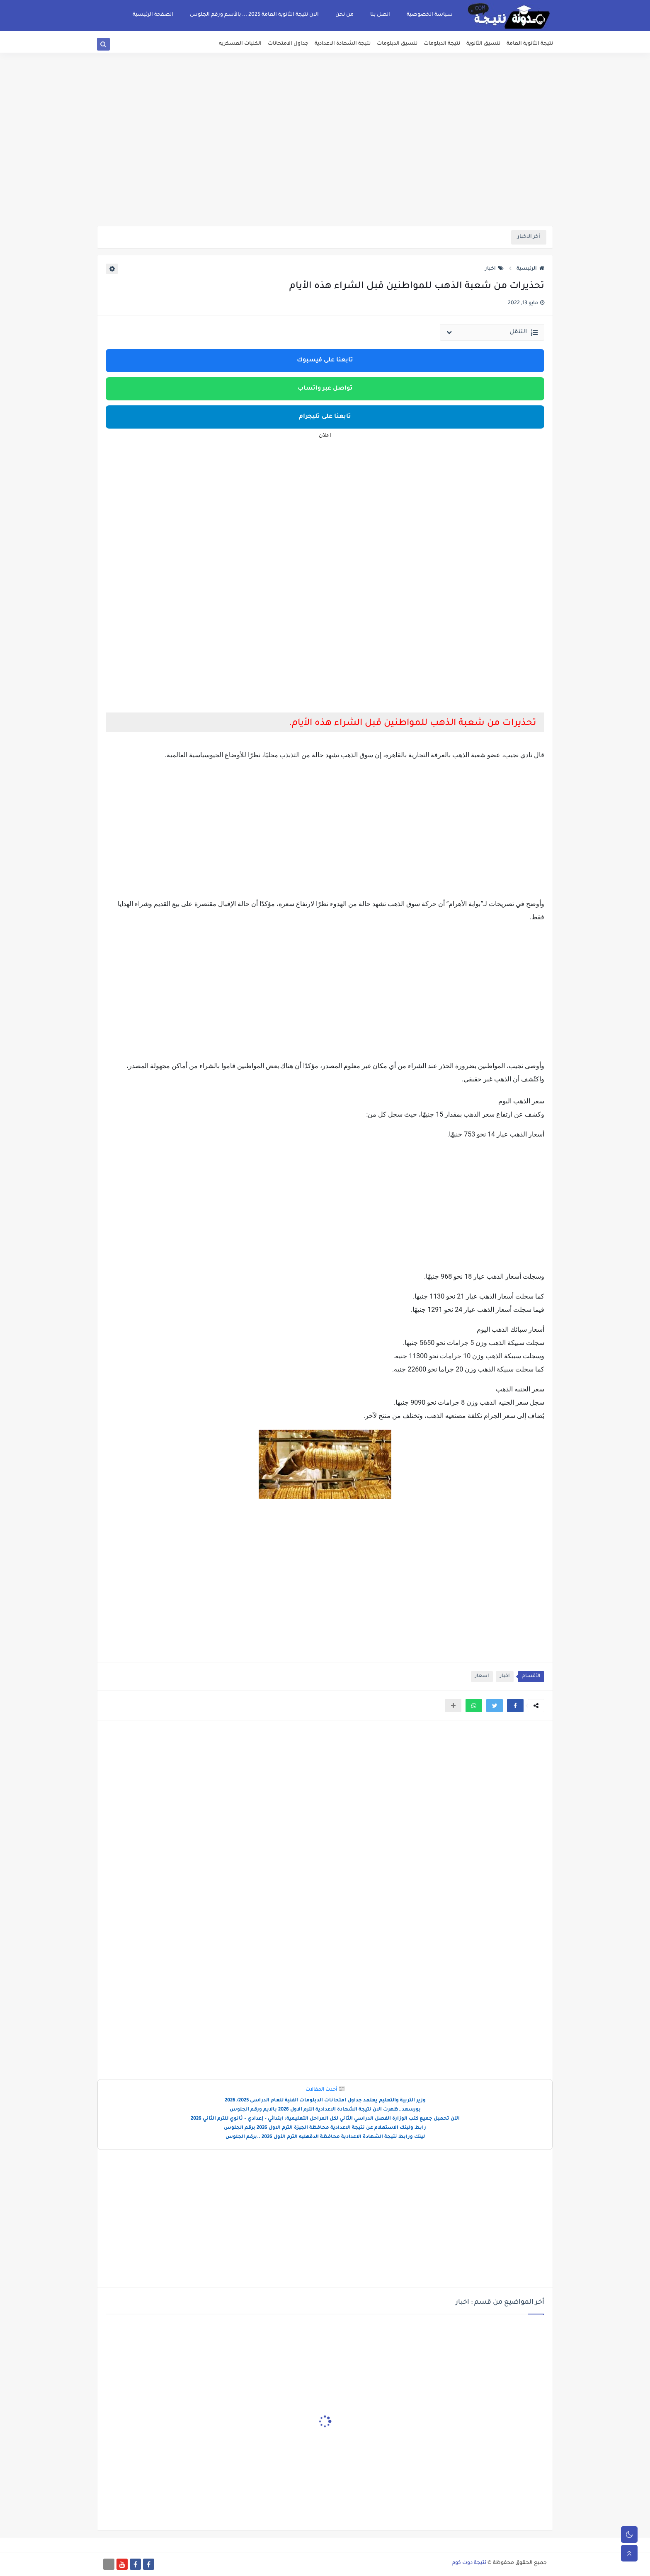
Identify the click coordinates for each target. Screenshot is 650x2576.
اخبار (494, 269)
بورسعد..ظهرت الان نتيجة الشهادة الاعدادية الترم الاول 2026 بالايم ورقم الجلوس (325, 2110)
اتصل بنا (380, 15)
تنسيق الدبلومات (397, 44)
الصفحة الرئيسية (153, 15)
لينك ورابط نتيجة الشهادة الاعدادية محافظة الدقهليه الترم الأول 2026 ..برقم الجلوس (325, 2137)
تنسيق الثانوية (483, 44)
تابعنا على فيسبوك (325, 360)
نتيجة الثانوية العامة (530, 44)
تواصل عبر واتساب (325, 388)
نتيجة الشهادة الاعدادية (343, 44)
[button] (515, 1705)
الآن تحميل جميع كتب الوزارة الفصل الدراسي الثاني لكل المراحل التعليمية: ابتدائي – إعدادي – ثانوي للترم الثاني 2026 (325, 2119)
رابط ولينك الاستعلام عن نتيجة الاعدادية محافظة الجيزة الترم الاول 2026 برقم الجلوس (325, 2128)
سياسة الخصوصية (430, 15)
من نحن (344, 15)
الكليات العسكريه (240, 44)
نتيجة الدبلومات (442, 44)
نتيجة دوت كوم (469, 2563)
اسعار (482, 1676)
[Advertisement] (325, 162)
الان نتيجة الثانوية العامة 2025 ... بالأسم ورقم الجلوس (254, 15)
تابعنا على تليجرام (325, 417)
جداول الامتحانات (288, 44)
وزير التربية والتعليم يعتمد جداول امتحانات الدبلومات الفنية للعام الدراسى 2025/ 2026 (325, 2100)
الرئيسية (530, 269)
